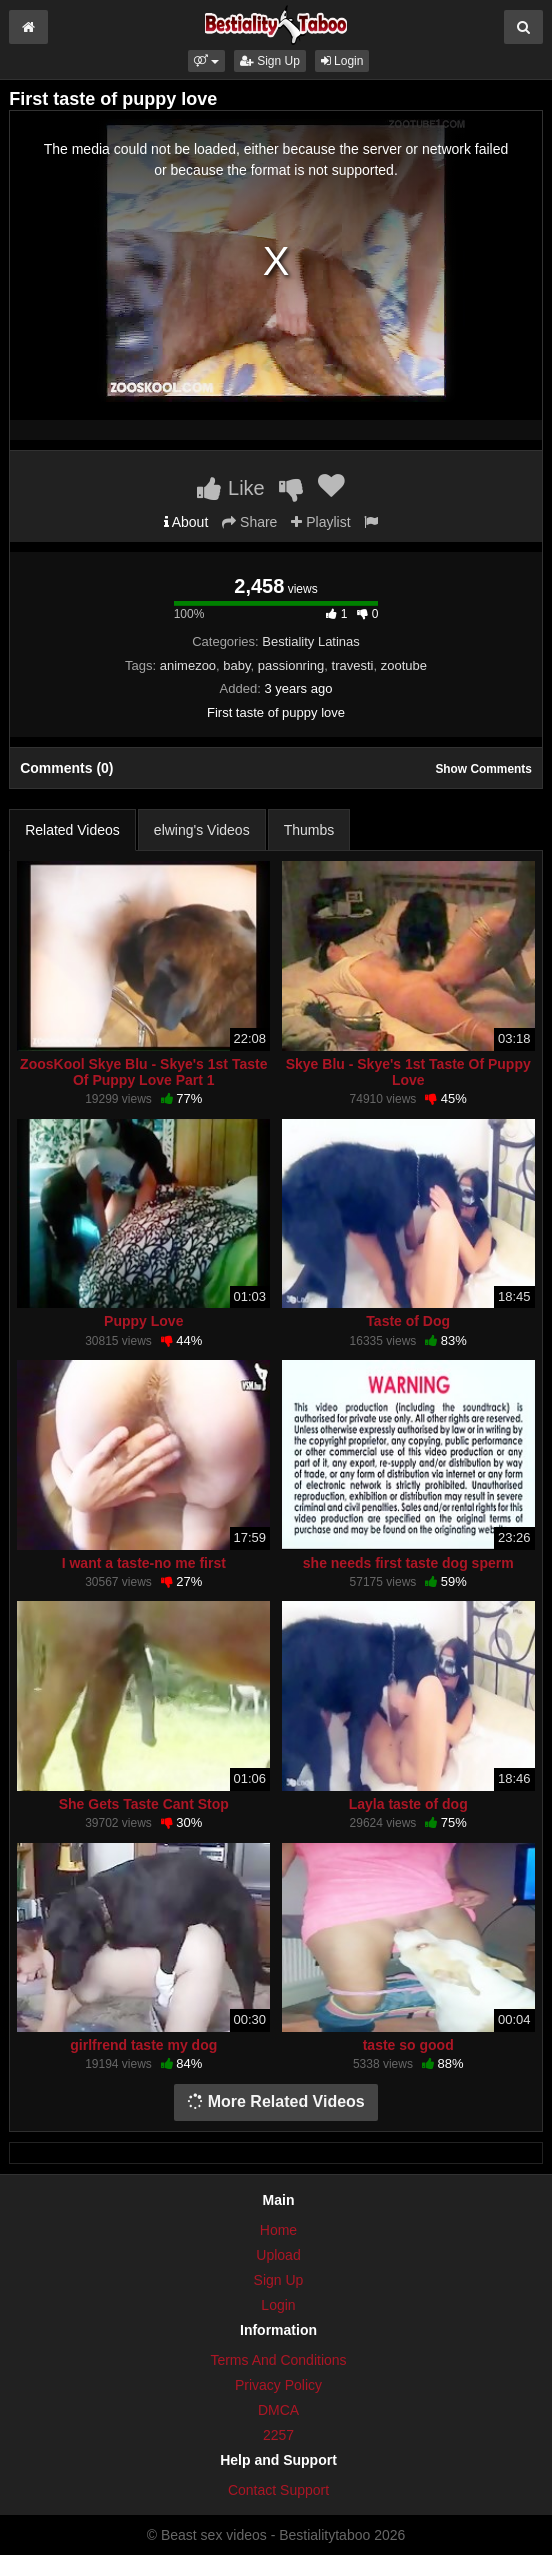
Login (342, 61)
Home (278, 2230)
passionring (291, 665)
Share (249, 522)
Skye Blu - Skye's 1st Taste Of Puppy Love (408, 1072)
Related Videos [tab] (72, 830)
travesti (353, 665)
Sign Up (270, 61)
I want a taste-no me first (144, 1563)
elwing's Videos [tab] (202, 830)
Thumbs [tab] (309, 830)
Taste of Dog (408, 1321)
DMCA (278, 2410)
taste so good (408, 2045)
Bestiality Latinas (311, 641)
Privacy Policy (278, 2385)
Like (230, 488)
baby (236, 665)
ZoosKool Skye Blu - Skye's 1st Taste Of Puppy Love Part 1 (143, 1072)
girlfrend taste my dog (143, 2045)
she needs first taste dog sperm (408, 1563)
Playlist (320, 522)
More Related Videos (276, 2101)
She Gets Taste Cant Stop (144, 1804)
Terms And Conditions (278, 2360)
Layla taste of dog (408, 1804)
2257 (278, 2435)
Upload (278, 2255)
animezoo (188, 665)
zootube (404, 665)
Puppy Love (143, 1321)
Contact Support (278, 2490)
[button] (206, 61)
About (186, 522)
